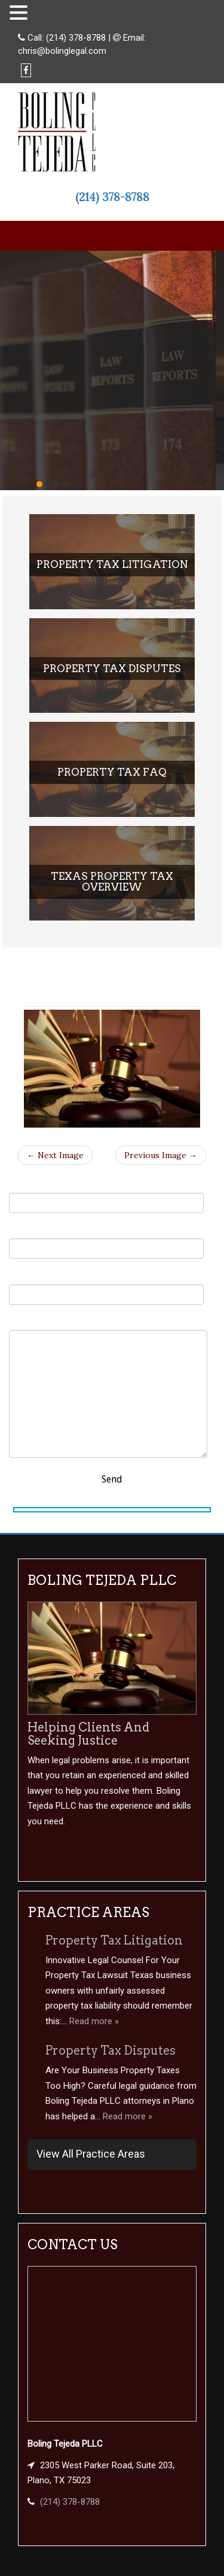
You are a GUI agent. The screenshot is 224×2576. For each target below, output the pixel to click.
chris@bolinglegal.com (62, 50)
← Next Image (55, 1155)
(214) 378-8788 (76, 37)
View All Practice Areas (90, 2153)
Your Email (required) (106, 1242)
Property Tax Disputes (110, 2050)
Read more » (94, 2021)
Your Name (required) (106, 1196)
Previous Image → (160, 1155)
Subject (106, 1287)
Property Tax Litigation (114, 1940)
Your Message (108, 1387)
